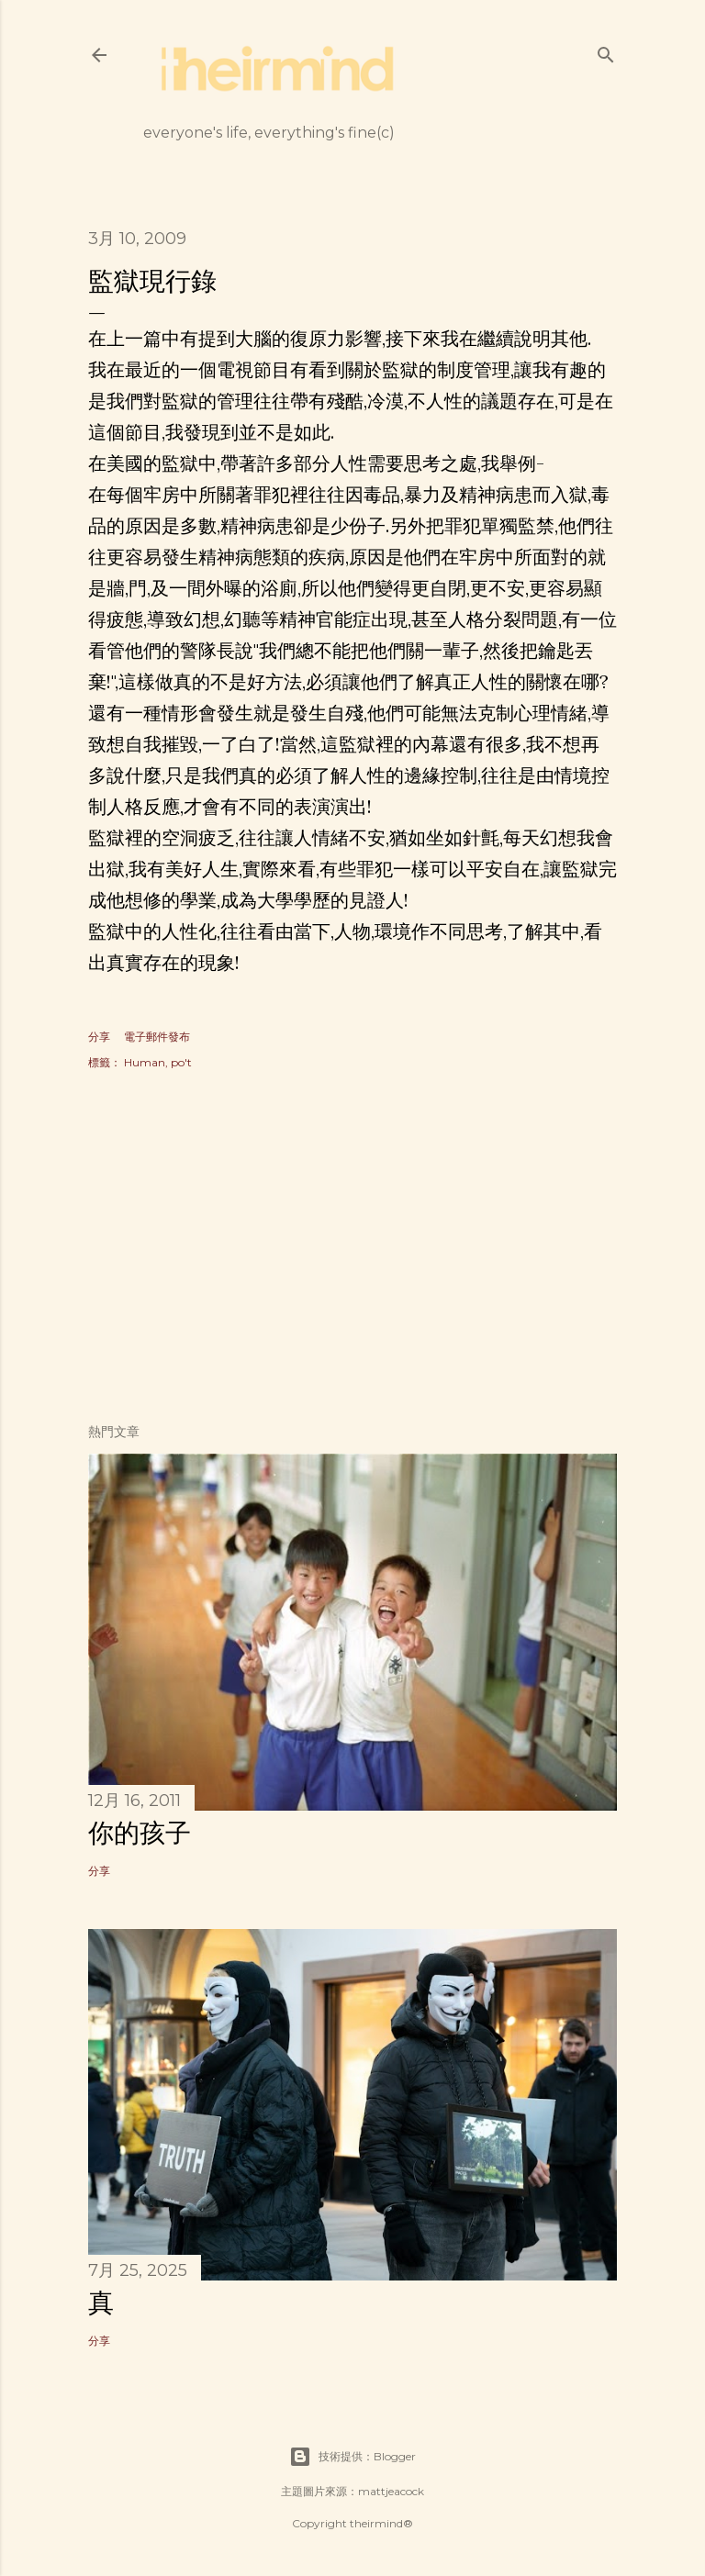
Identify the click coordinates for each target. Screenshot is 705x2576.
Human (144, 1062)
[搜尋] (606, 51)
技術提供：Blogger (352, 2457)
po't (181, 1062)
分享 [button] (99, 1036)
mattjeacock (391, 2491)
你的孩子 (139, 1832)
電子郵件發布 (157, 1036)
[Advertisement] (352, 1249)
